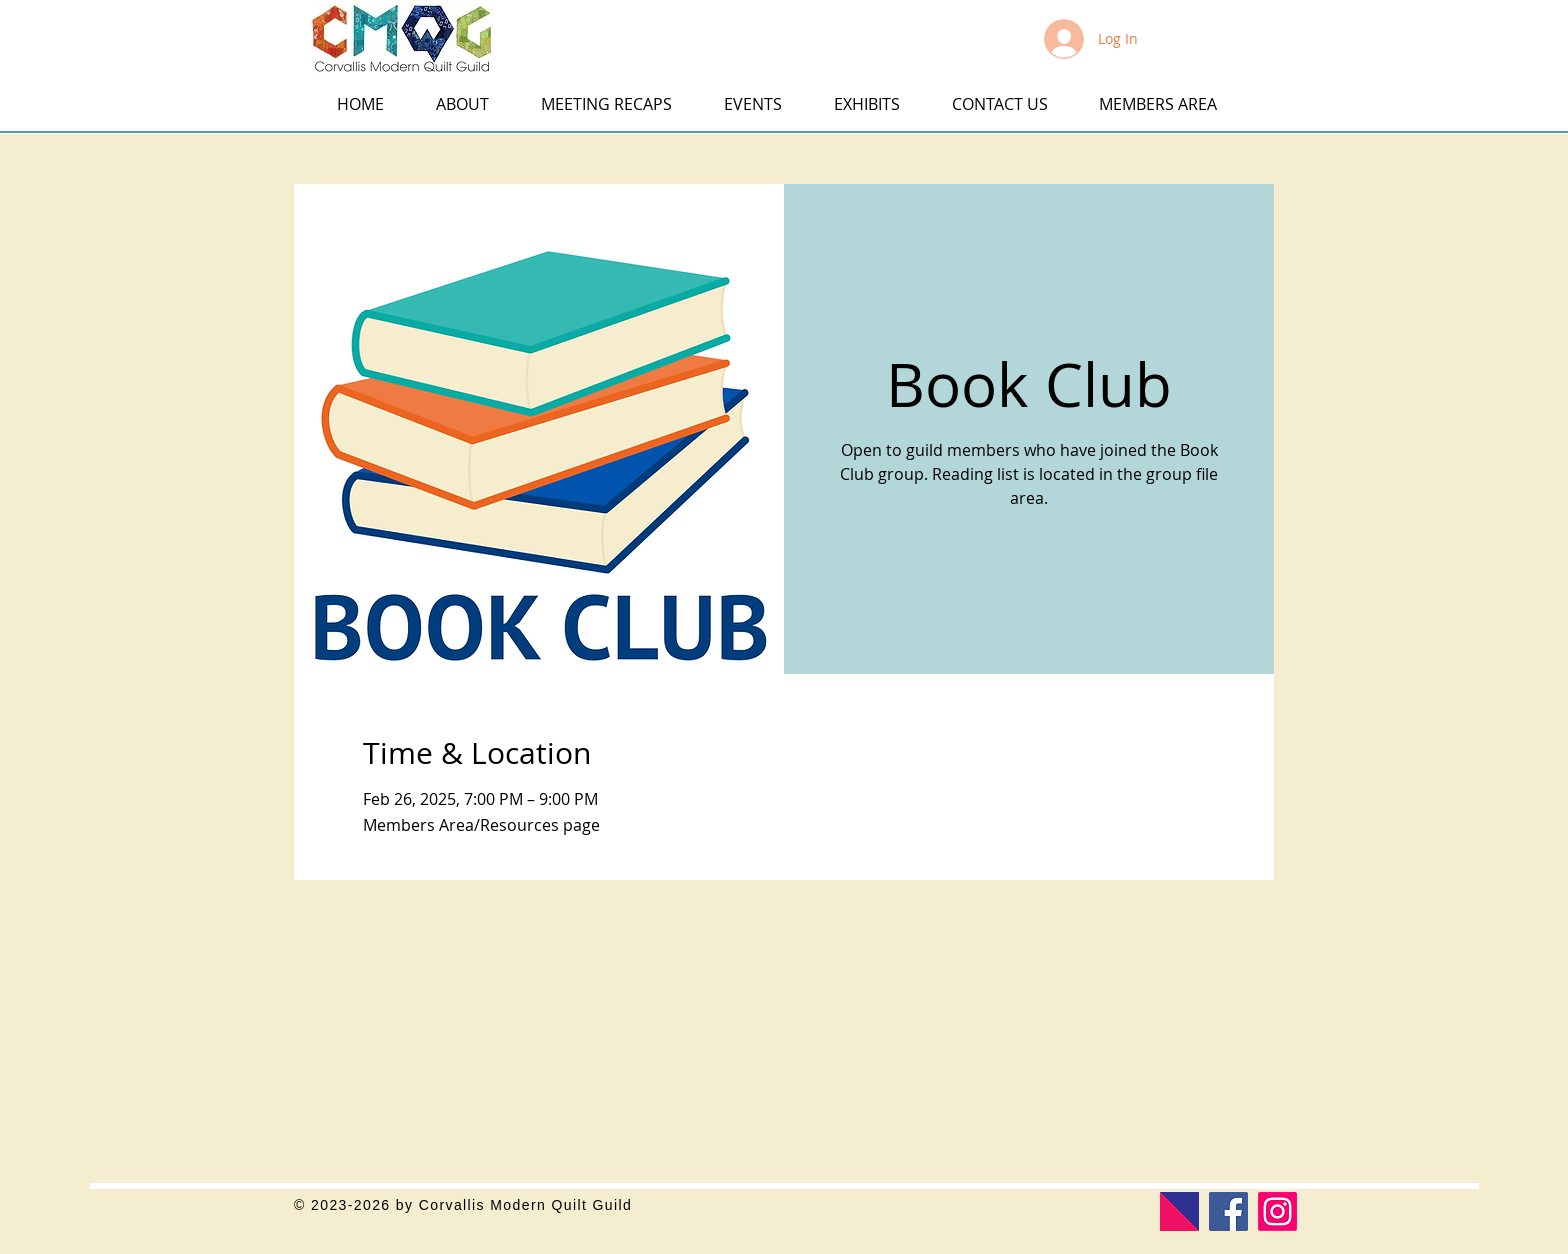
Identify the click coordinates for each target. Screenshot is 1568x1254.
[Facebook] (1228, 1211)
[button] (32, 28)
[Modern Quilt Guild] (1179, 1211)
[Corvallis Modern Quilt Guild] (1277, 1211)
